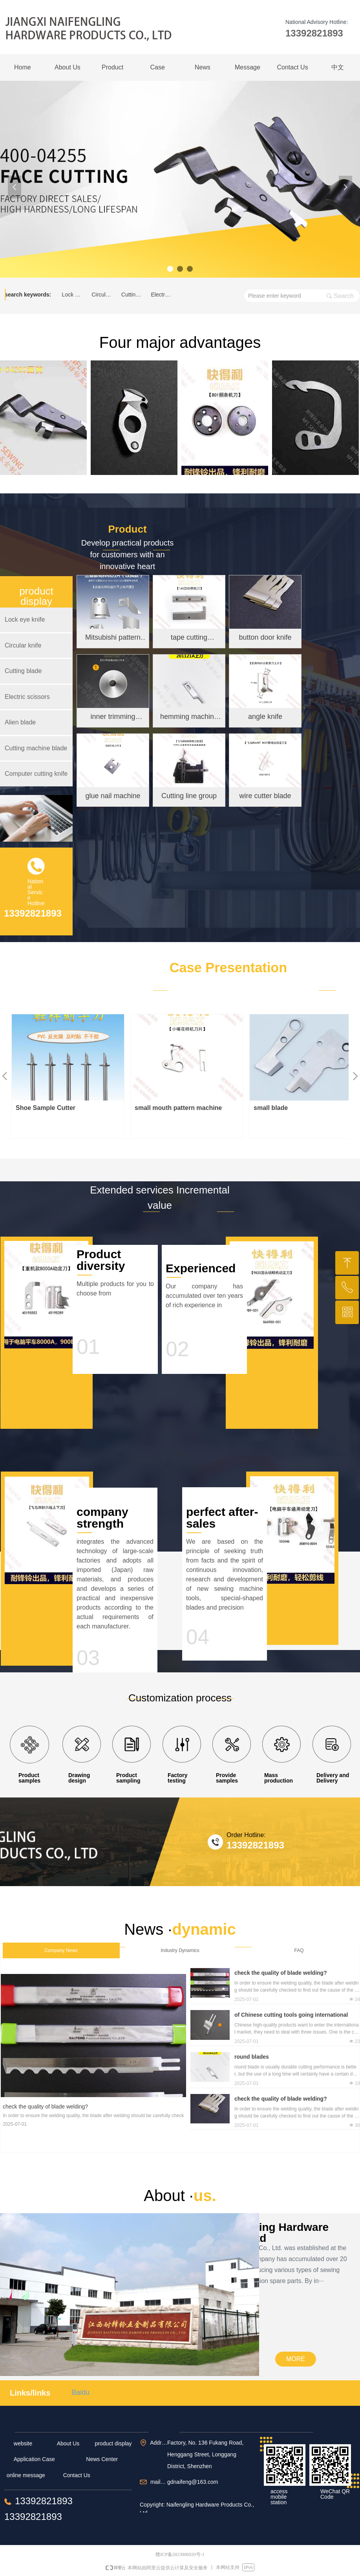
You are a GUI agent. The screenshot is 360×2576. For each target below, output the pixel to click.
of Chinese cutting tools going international (291, 2015)
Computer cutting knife (36, 773)
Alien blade (20, 722)
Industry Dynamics (180, 1950)
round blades (251, 2057)
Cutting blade (133, 294)
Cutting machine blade (36, 748)
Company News (61, 1950)
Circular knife (104, 294)
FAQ (298, 1950)
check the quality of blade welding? (280, 1973)
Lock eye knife (74, 294)
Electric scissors (163, 294)
